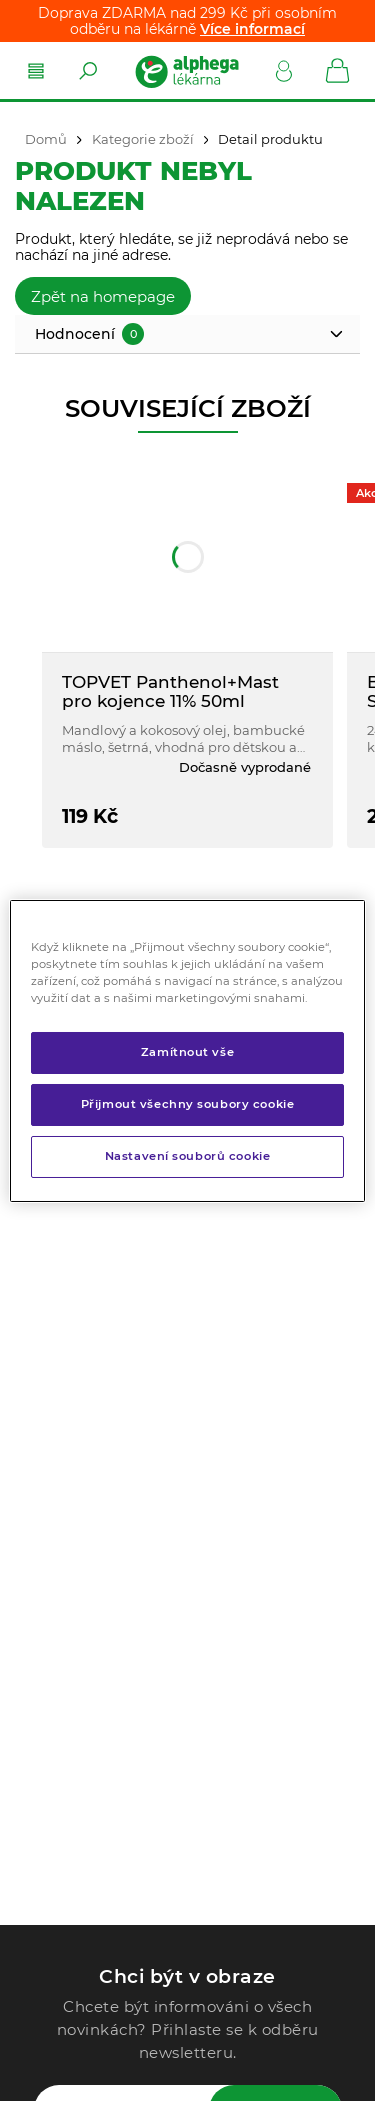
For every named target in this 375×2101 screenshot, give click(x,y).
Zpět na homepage (103, 296)
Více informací (252, 29)
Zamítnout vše (187, 1052)
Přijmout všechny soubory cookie (188, 1104)
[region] (187, 1050)
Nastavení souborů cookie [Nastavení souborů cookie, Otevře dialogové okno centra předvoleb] (188, 1156)
